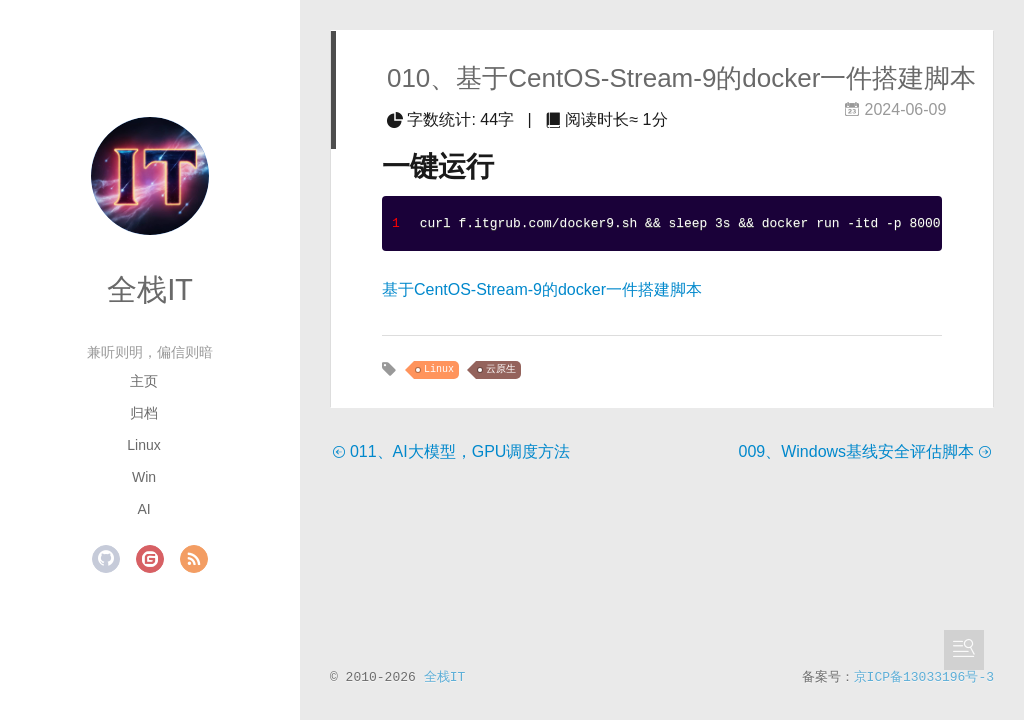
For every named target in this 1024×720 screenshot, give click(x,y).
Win (144, 477)
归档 (144, 413)
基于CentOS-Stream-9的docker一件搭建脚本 (542, 289)
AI (143, 509)
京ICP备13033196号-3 (924, 677)
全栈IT (150, 289)
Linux (143, 445)
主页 (144, 381)
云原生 (501, 369)
